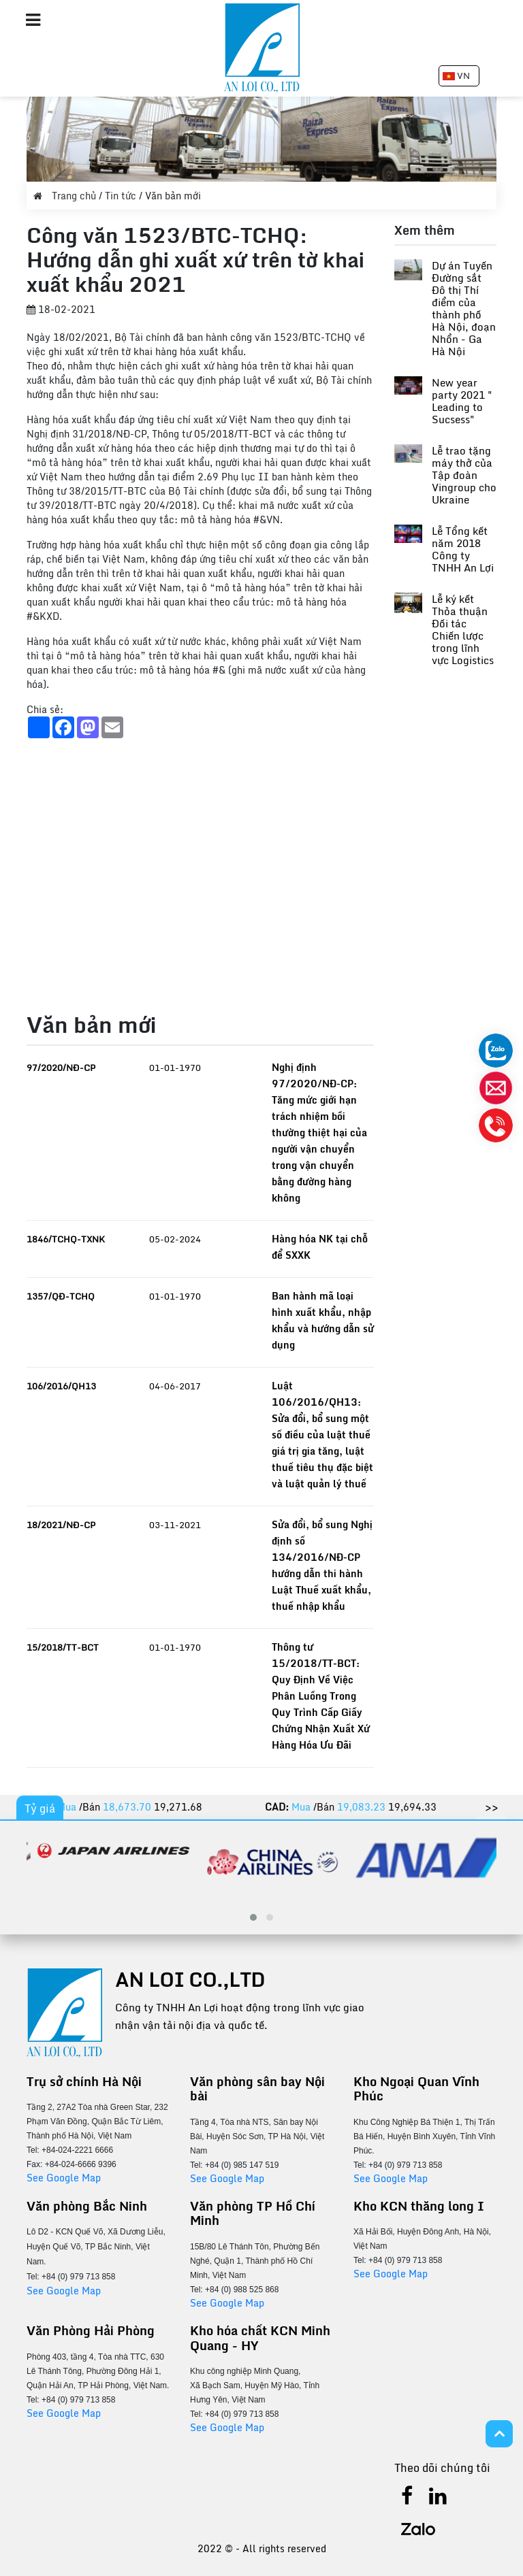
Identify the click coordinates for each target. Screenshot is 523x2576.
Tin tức (122, 195)
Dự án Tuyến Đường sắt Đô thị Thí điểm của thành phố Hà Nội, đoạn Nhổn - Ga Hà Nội (464, 308)
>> (491, 1807)
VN (456, 75)
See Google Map (64, 2177)
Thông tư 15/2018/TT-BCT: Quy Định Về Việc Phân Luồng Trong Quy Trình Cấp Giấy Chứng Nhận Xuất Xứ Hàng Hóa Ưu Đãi (321, 1696)
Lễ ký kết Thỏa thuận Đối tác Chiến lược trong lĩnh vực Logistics (463, 629)
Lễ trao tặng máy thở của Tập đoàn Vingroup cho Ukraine (464, 475)
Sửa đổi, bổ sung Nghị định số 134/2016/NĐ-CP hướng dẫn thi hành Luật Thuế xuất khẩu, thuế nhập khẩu (322, 1565)
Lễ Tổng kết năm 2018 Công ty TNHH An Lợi (463, 549)
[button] (253, 1917)
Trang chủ (66, 195)
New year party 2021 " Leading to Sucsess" (462, 400)
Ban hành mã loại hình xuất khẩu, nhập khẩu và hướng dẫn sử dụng (323, 1320)
